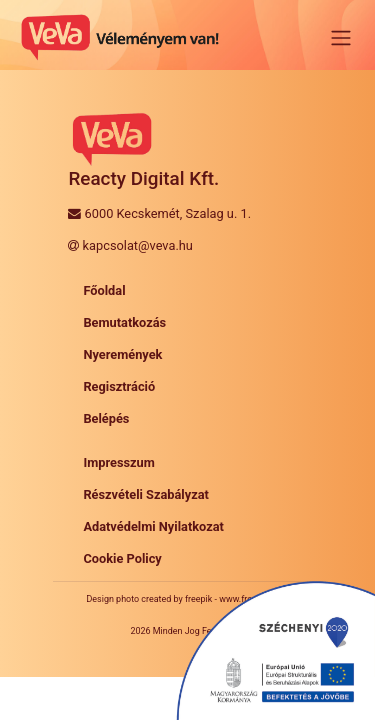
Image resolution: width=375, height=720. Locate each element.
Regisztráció (119, 386)
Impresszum (118, 462)
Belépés (106, 418)
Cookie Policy (122, 558)
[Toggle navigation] (340, 38)
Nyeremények (122, 354)
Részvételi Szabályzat (146, 494)
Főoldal (104, 290)
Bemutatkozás (124, 322)
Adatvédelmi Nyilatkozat (153, 526)
